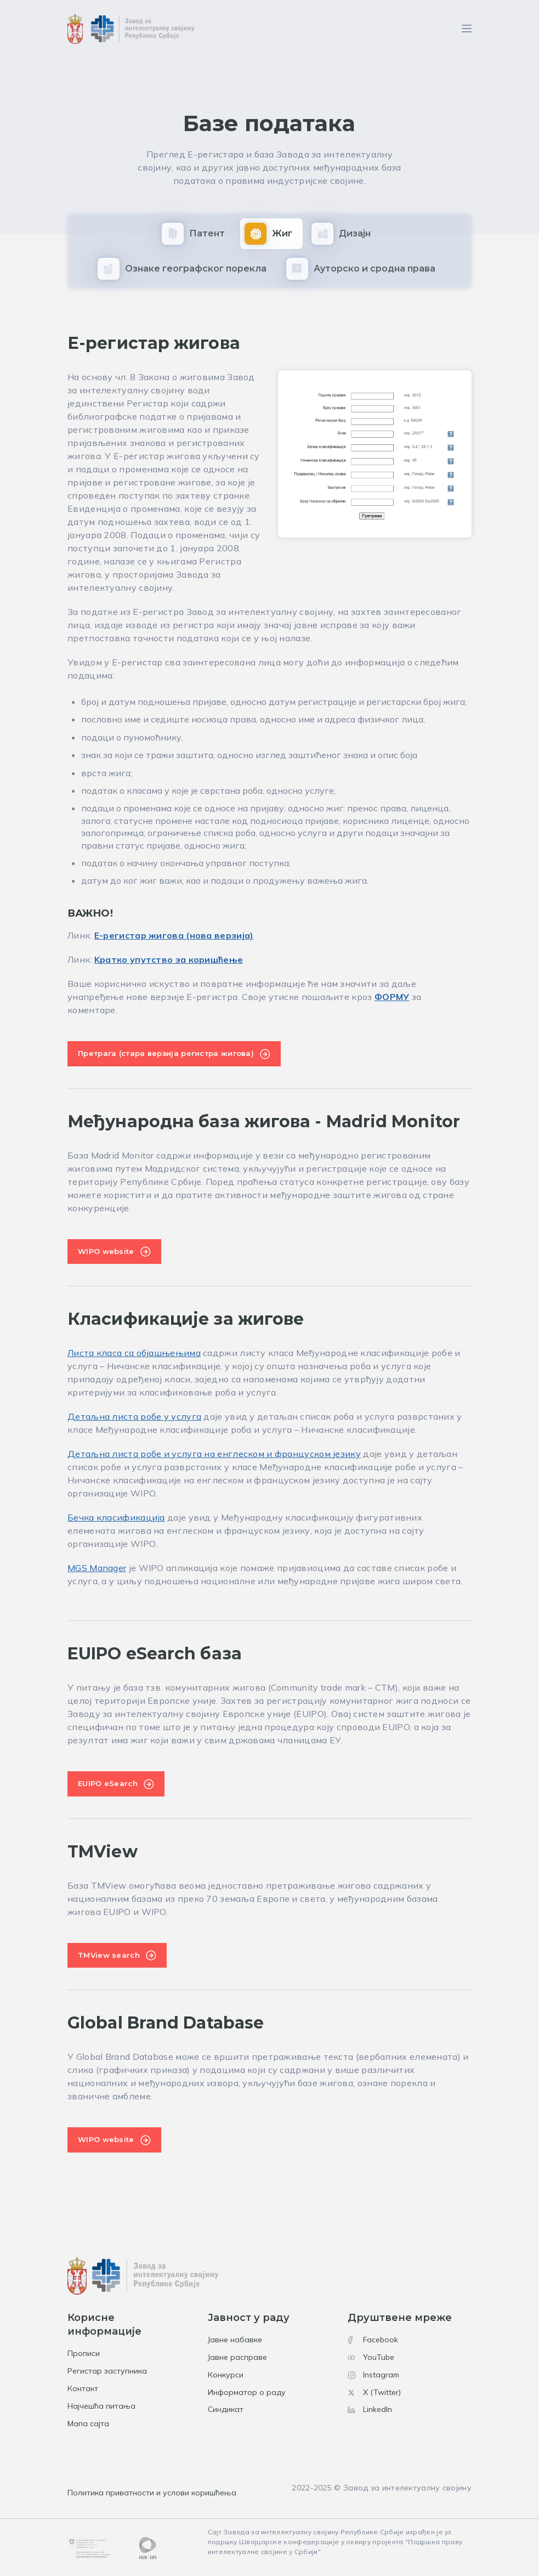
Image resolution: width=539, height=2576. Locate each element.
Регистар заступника (107, 2371)
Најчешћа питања (101, 2406)
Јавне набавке (235, 2340)
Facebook (373, 2340)
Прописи (83, 2353)
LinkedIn (370, 2409)
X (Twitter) (374, 2392)
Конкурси (225, 2375)
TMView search (109, 1955)
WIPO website (106, 1251)
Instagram (373, 2375)
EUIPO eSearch (108, 1783)
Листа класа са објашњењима (134, 1352)
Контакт (82, 2388)
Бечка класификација (116, 1517)
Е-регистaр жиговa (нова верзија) (174, 935)
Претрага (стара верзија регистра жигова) (166, 1053)
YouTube (371, 2357)
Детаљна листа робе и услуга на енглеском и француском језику (214, 1453)
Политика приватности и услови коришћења (151, 2493)
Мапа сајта (88, 2423)
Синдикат (225, 2409)
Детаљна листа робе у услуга (134, 1416)
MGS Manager (96, 1567)
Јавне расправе (237, 2357)
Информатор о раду (247, 2392)
